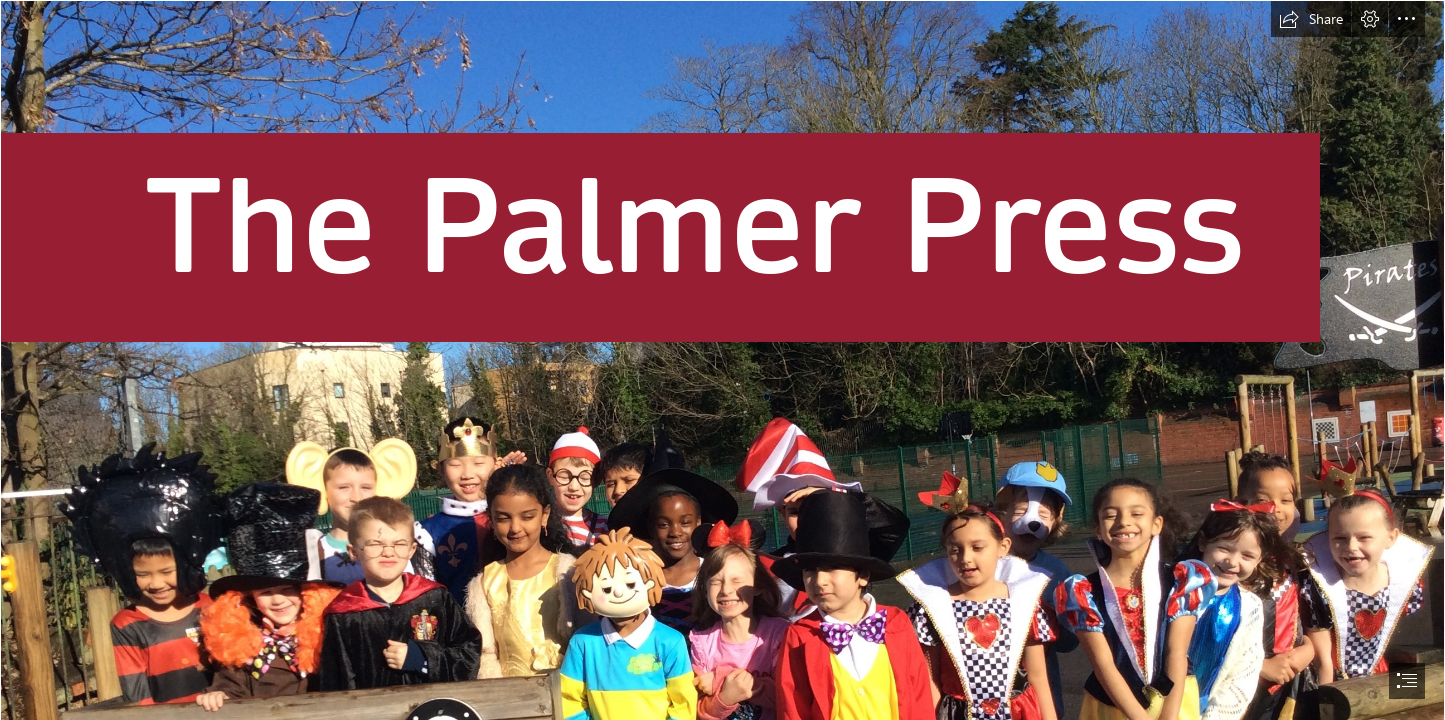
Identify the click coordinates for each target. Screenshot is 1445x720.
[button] (1311, 19)
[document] (722, 360)
